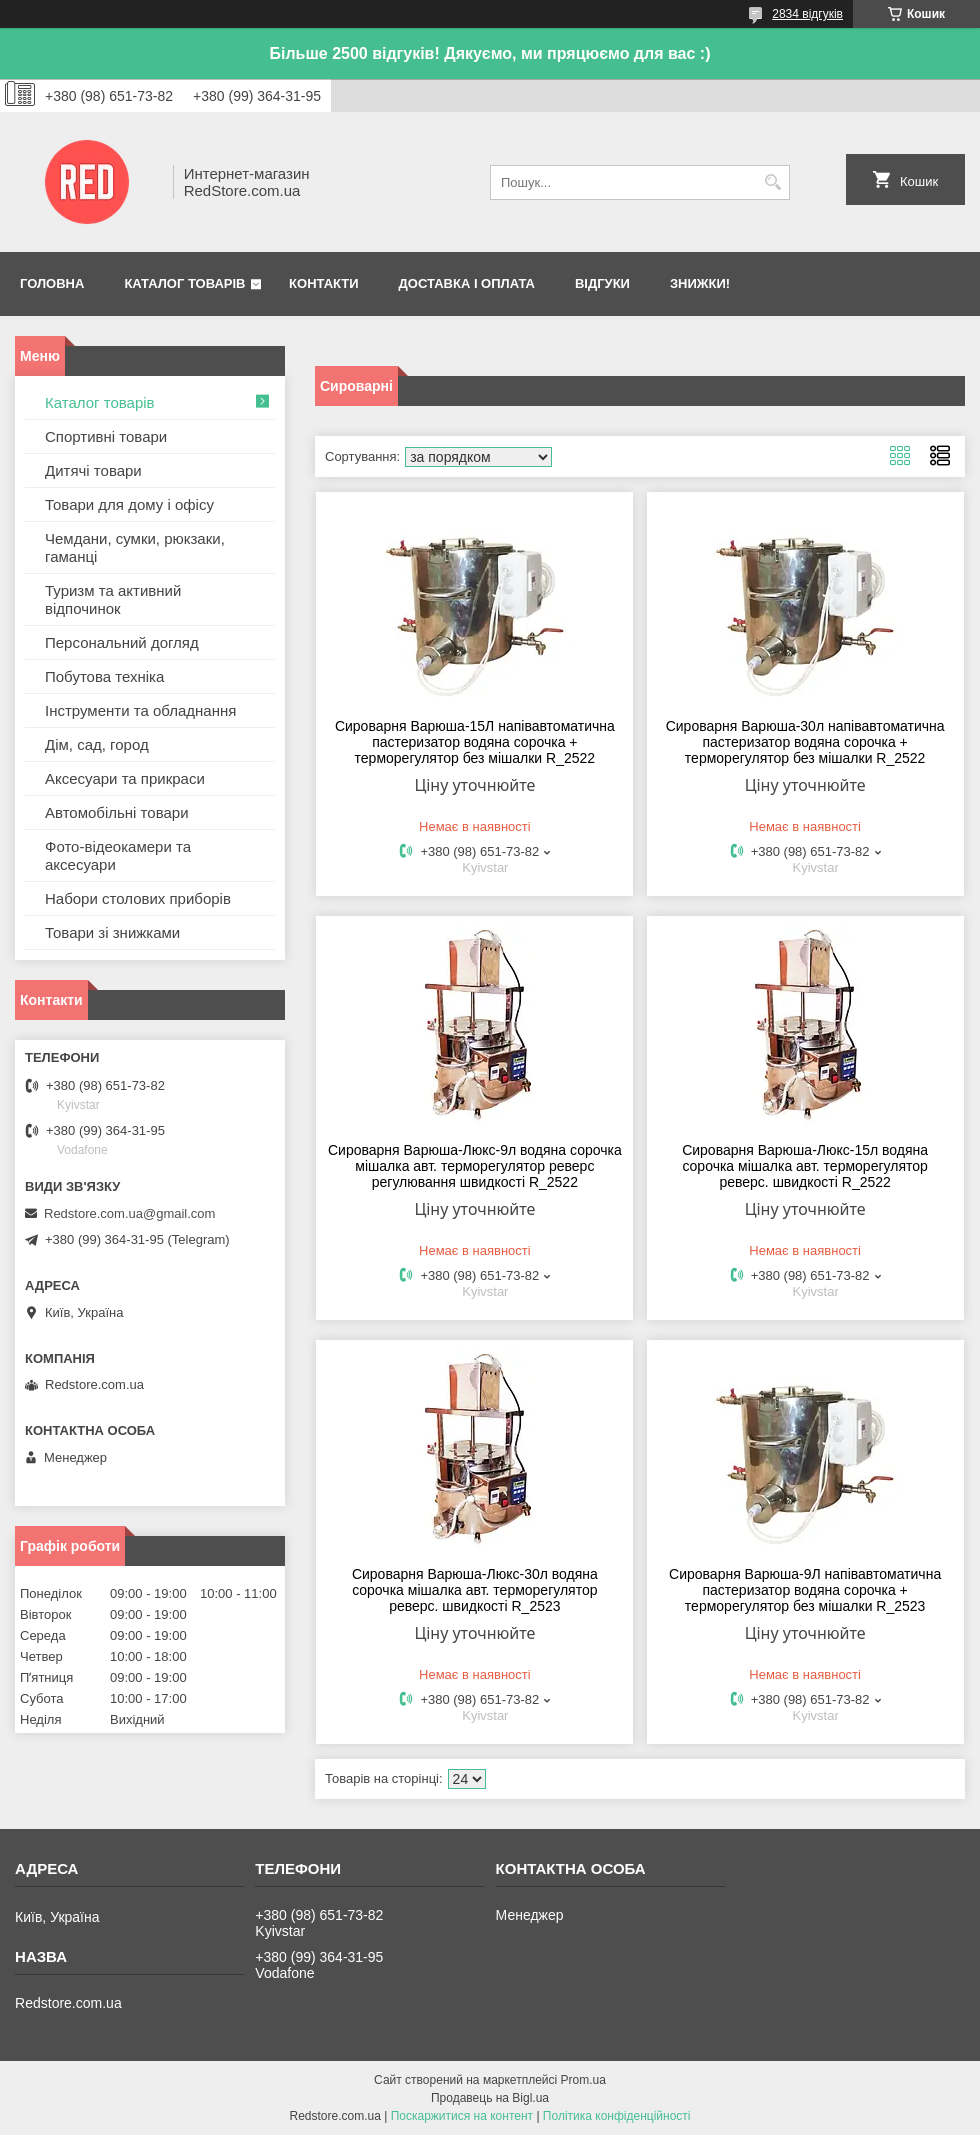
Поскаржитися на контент (462, 2116)
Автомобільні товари (117, 812)
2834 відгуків (807, 14)
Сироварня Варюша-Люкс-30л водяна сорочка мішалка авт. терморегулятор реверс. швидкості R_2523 (475, 1590)
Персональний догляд (122, 642)
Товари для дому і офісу (129, 504)
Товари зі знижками (112, 932)
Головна (52, 283)
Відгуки (602, 283)
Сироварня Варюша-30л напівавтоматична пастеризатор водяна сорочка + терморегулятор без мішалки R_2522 (805, 742)
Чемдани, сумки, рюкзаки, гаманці (135, 547)
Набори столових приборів (138, 898)
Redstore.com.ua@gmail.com (129, 1213)
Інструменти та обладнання (140, 710)
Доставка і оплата (467, 283)
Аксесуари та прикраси (125, 778)
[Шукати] (772, 182)
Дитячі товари (93, 470)
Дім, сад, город (97, 744)
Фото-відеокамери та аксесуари (118, 855)
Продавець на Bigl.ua (490, 2098)
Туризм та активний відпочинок (113, 599)
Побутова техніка (104, 676)
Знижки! (700, 283)
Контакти (324, 283)
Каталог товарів (184, 283)
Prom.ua (583, 2080)
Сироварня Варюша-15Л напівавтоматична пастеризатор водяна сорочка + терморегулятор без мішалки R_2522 (475, 742)
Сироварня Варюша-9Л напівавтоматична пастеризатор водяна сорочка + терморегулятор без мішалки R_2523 (805, 1590)
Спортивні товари (106, 436)
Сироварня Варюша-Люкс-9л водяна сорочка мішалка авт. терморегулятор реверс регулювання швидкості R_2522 (475, 1166)
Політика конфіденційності (617, 2116)
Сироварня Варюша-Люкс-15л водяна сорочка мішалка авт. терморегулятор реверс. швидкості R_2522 (805, 1166)
